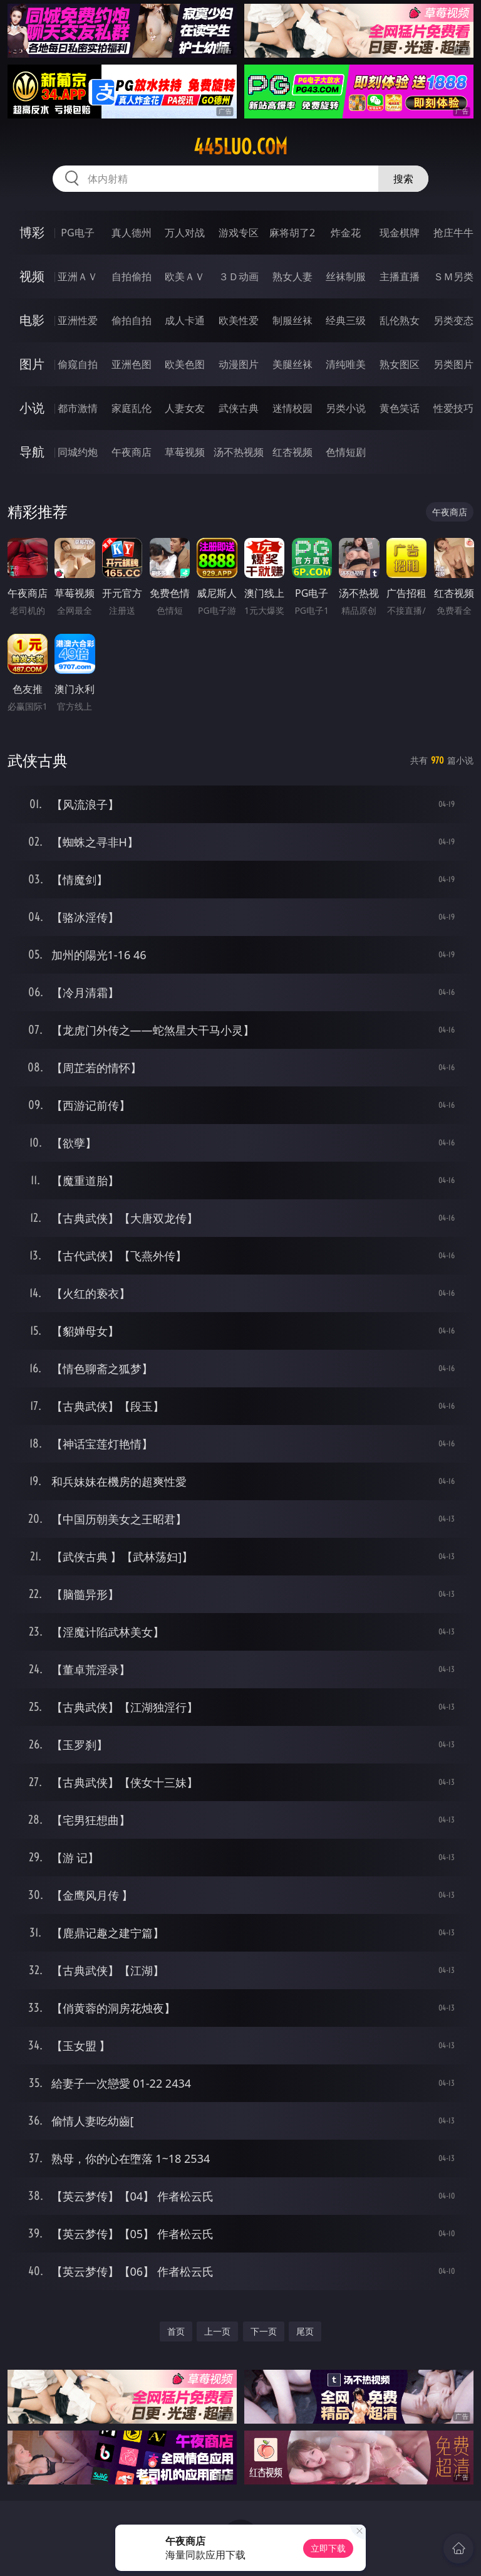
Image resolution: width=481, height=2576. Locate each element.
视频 (31, 276)
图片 (31, 363)
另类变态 (453, 320)
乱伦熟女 (400, 320)
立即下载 (328, 2548)
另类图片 (453, 364)
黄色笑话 (400, 408)
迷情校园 (292, 408)
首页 (176, 2331)
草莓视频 (185, 452)
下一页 (264, 2331)
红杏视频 (292, 452)
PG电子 (77, 232)
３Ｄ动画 (239, 276)
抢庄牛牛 (453, 232)
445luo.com (240, 146)
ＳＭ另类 (453, 276)
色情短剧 (346, 452)
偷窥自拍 (78, 364)
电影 (31, 320)
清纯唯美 (346, 364)
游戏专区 (239, 232)
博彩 (31, 232)
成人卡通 (185, 320)
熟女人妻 (292, 276)
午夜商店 (131, 452)
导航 (31, 451)
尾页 (305, 2331)
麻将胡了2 (292, 232)
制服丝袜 (292, 320)
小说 (31, 407)
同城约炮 (78, 452)
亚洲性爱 (78, 320)
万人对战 (185, 232)
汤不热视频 (239, 452)
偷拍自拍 (131, 320)
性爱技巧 (453, 408)
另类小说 (346, 408)
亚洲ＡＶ (78, 276)
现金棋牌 (400, 232)
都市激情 (78, 408)
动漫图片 (239, 364)
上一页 (217, 2331)
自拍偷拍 (131, 276)
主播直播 (400, 276)
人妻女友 (185, 408)
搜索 (403, 179)
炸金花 (346, 232)
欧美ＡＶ (185, 276)
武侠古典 (239, 408)
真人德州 (131, 232)
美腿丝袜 (292, 364)
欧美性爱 (239, 320)
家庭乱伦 (131, 408)
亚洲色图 (131, 364)
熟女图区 (400, 364)
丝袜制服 (346, 276)
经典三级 (346, 320)
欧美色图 (185, 364)
